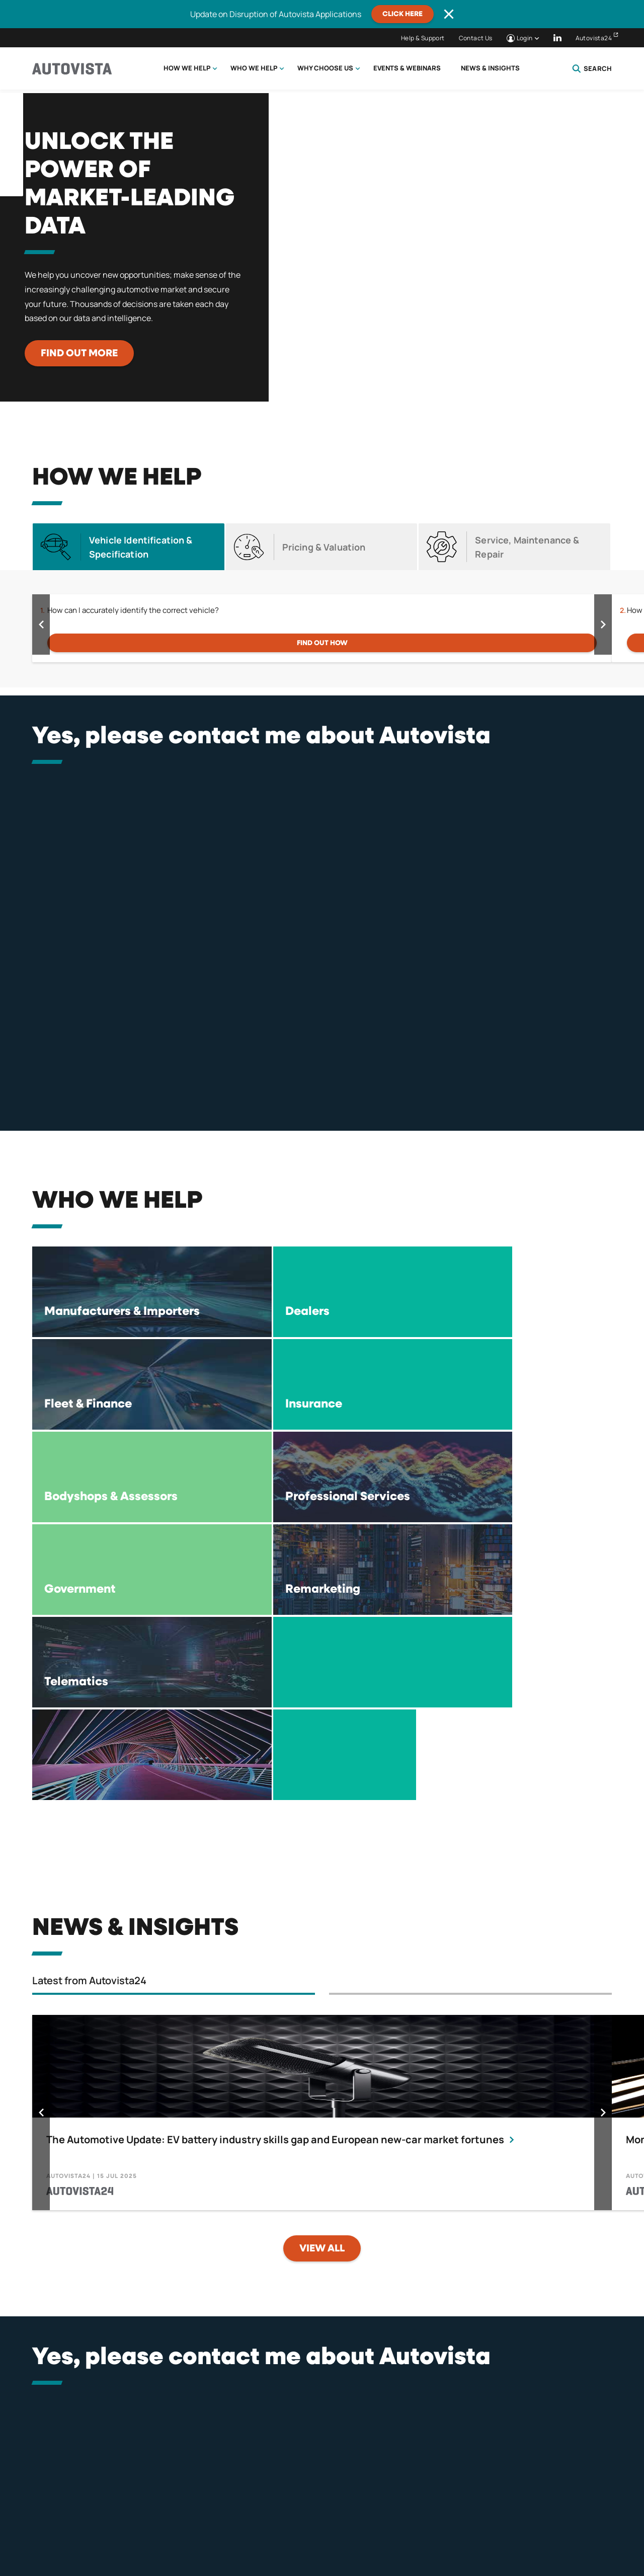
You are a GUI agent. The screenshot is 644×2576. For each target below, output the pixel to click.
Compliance (397, 2524)
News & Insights (490, 67)
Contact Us (476, 38)
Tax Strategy (466, 2524)
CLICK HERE (402, 14)
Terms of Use (328, 2524)
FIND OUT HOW (322, 643)
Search (592, 68)
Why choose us (325, 67)
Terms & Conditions (246, 2524)
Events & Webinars (407, 67)
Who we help (253, 67)
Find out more (79, 353)
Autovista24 (594, 38)
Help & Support (423, 38)
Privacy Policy (160, 2524)
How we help (187, 67)
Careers (530, 2524)
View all (322, 1971)
